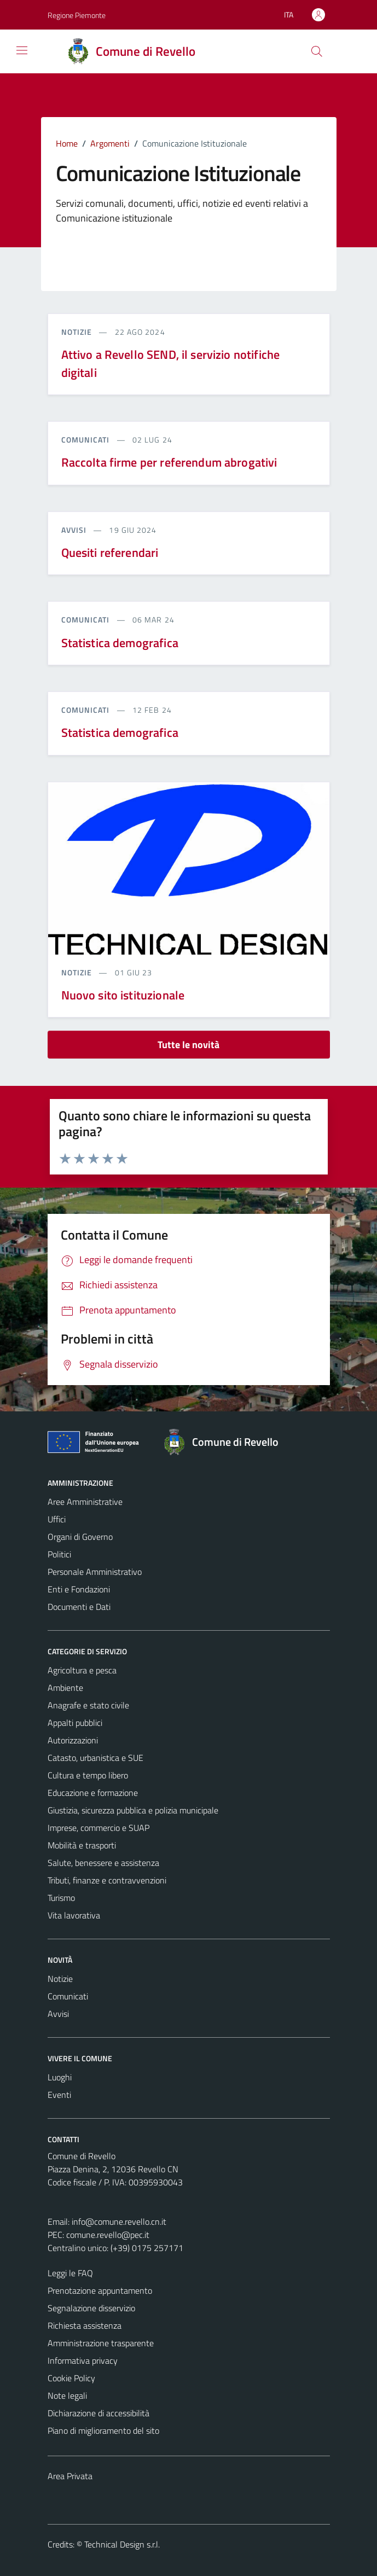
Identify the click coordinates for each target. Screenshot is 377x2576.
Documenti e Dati (79, 1606)
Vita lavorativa (74, 1915)
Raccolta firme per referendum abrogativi (169, 462)
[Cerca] (316, 51)
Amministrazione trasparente (101, 2343)
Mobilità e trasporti (82, 1845)
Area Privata (70, 2475)
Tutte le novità (188, 1044)
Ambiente (65, 1687)
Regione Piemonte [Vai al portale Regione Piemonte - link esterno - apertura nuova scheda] (77, 15)
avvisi (75, 530)
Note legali (67, 2395)
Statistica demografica (119, 643)
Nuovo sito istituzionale (123, 995)
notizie (78, 332)
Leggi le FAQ (70, 2273)
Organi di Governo (80, 1536)
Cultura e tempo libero (88, 1775)
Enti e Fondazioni (79, 1589)
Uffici (57, 1519)
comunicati (86, 439)
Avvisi (58, 2013)
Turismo (61, 1897)
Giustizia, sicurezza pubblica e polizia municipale (133, 1810)
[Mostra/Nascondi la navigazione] (21, 50)
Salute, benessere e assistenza (103, 1862)
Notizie (60, 1978)
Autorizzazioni (73, 1740)
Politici (59, 1554)
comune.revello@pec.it (107, 2234)
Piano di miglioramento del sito (103, 2430)
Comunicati (68, 1996)
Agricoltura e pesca (82, 1670)
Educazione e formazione (93, 1792)
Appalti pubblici (75, 1722)
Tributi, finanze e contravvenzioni (107, 1880)
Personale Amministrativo (95, 1571)
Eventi (59, 2094)
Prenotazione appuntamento (100, 2290)
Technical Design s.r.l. (122, 2544)
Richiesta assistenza (84, 2325)
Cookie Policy (71, 2378)
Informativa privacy (83, 2360)
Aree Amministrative (85, 1501)
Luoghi (60, 2077)
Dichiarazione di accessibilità (98, 2413)
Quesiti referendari (110, 552)
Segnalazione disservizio (91, 2308)
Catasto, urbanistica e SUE (95, 1757)
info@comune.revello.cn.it (119, 2221)
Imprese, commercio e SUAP (98, 1827)
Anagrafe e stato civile (88, 1705)
